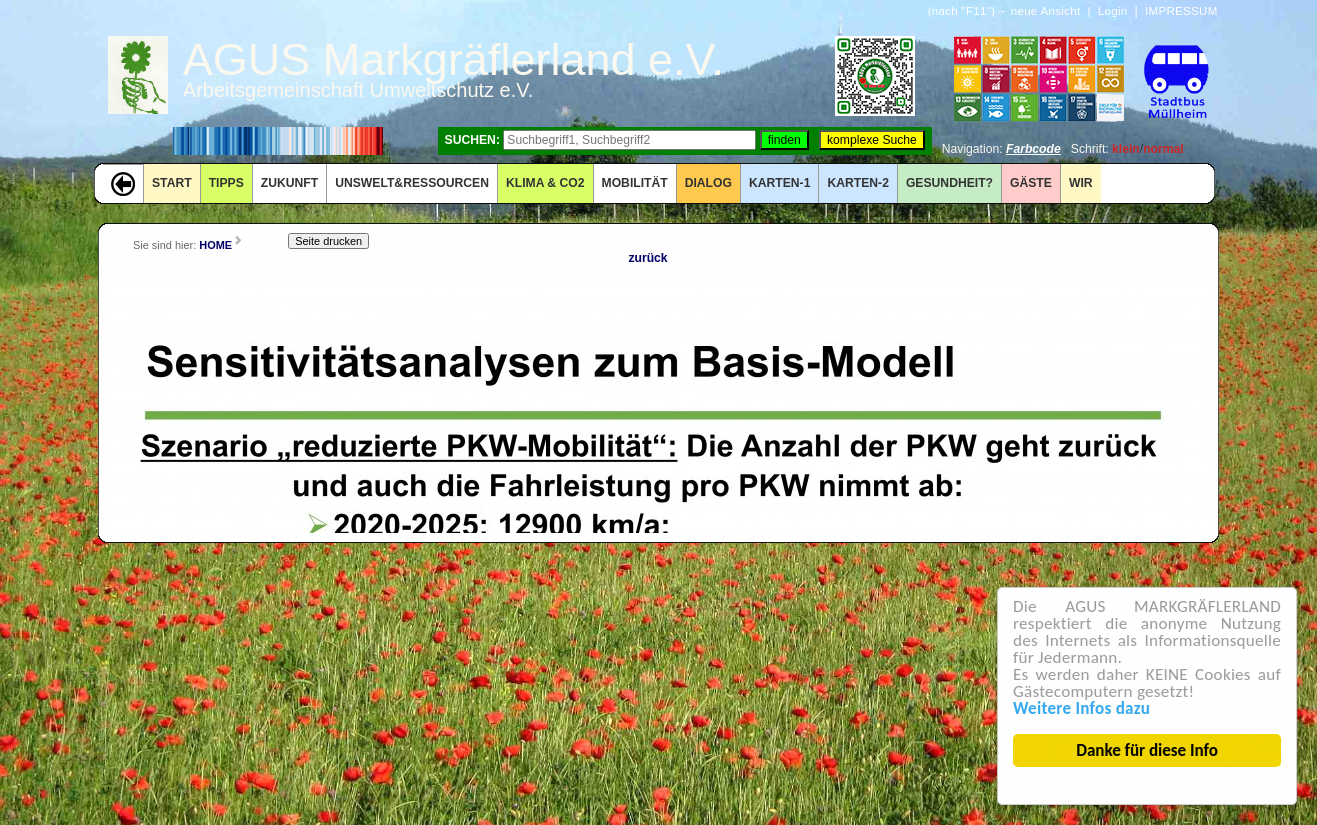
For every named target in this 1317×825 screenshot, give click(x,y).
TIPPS (226, 183)
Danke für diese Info (1149, 750)
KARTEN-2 (857, 183)
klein (1126, 149)
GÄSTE (1031, 183)
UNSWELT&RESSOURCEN (412, 183)
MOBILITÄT (635, 183)
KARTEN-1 (779, 183)
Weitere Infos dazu (1083, 708)
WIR (1081, 183)
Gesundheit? (949, 183)
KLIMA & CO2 (545, 183)
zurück (647, 258)
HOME (215, 245)
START (172, 183)
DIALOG (708, 183)
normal (1163, 149)
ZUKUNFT (289, 183)
